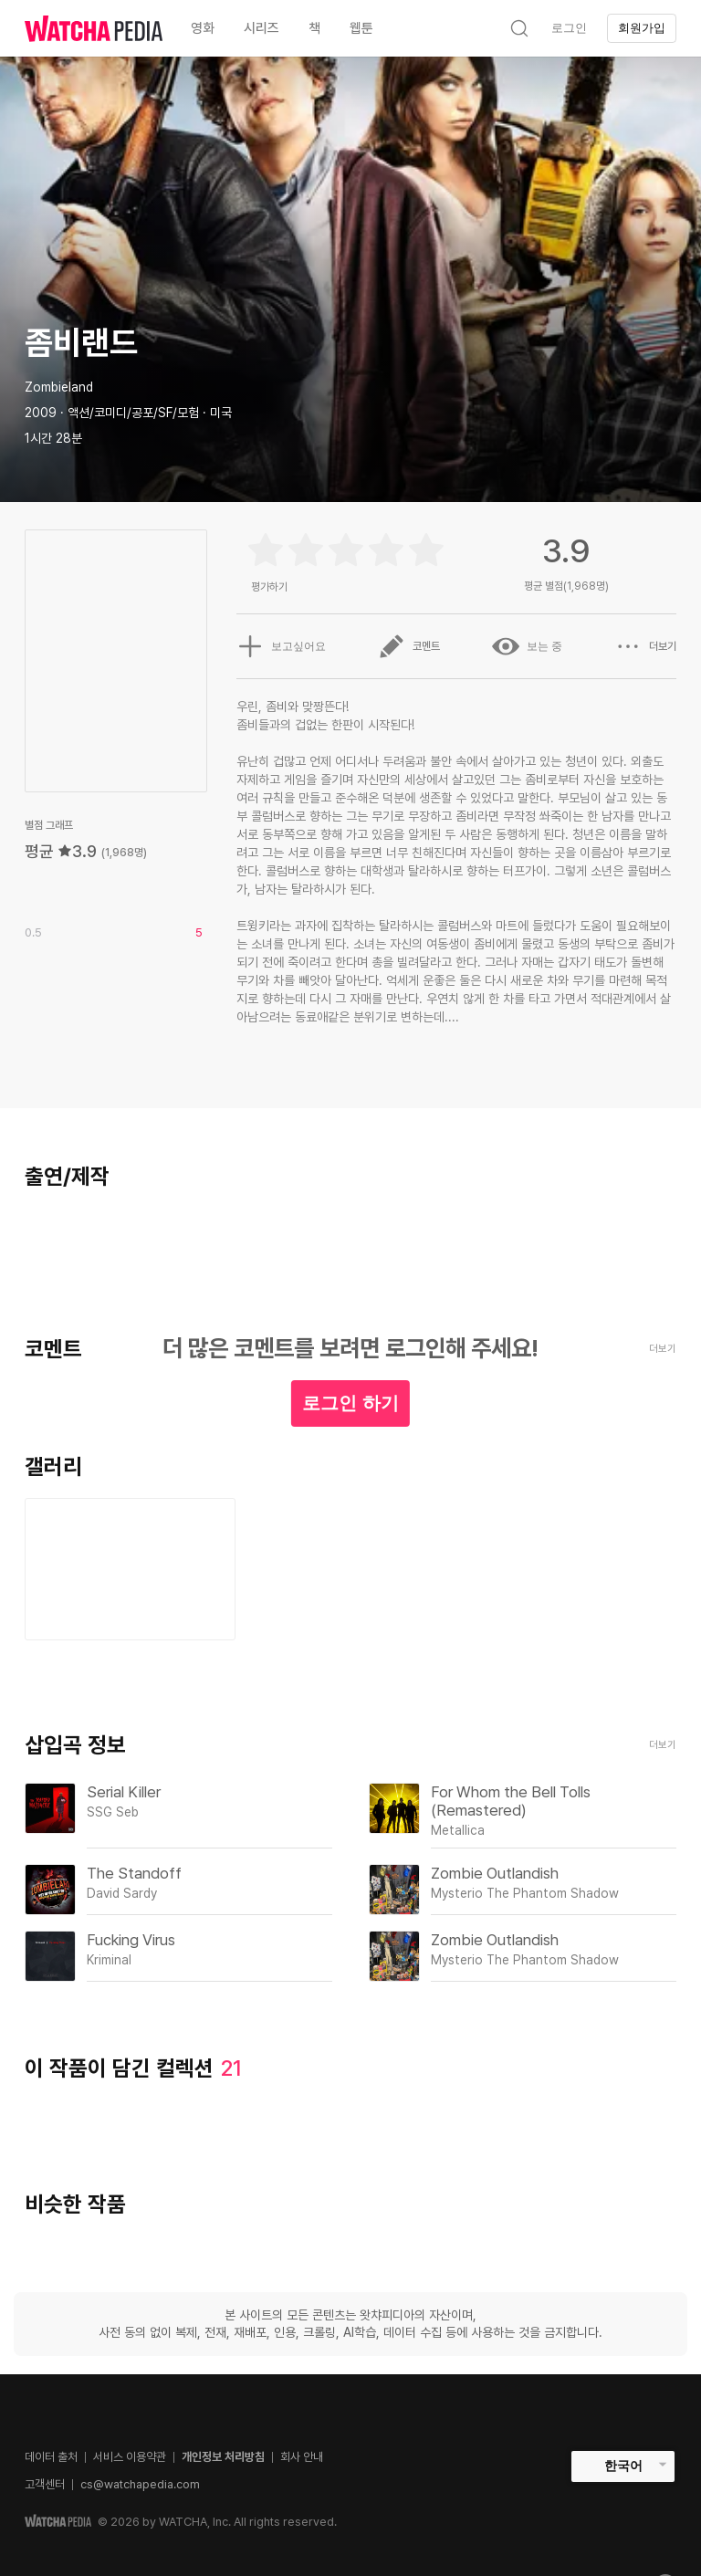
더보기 (662, 1745)
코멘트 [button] (409, 646)
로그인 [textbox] (569, 28)
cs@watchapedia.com (140, 2484)
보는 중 (527, 646)
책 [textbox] (314, 28)
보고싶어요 (281, 646)
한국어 (623, 2465)
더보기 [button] (645, 646)
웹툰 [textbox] (361, 28)
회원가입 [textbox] (641, 28)
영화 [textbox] (202, 28)
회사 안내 (301, 2457)
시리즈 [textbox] (261, 28)
